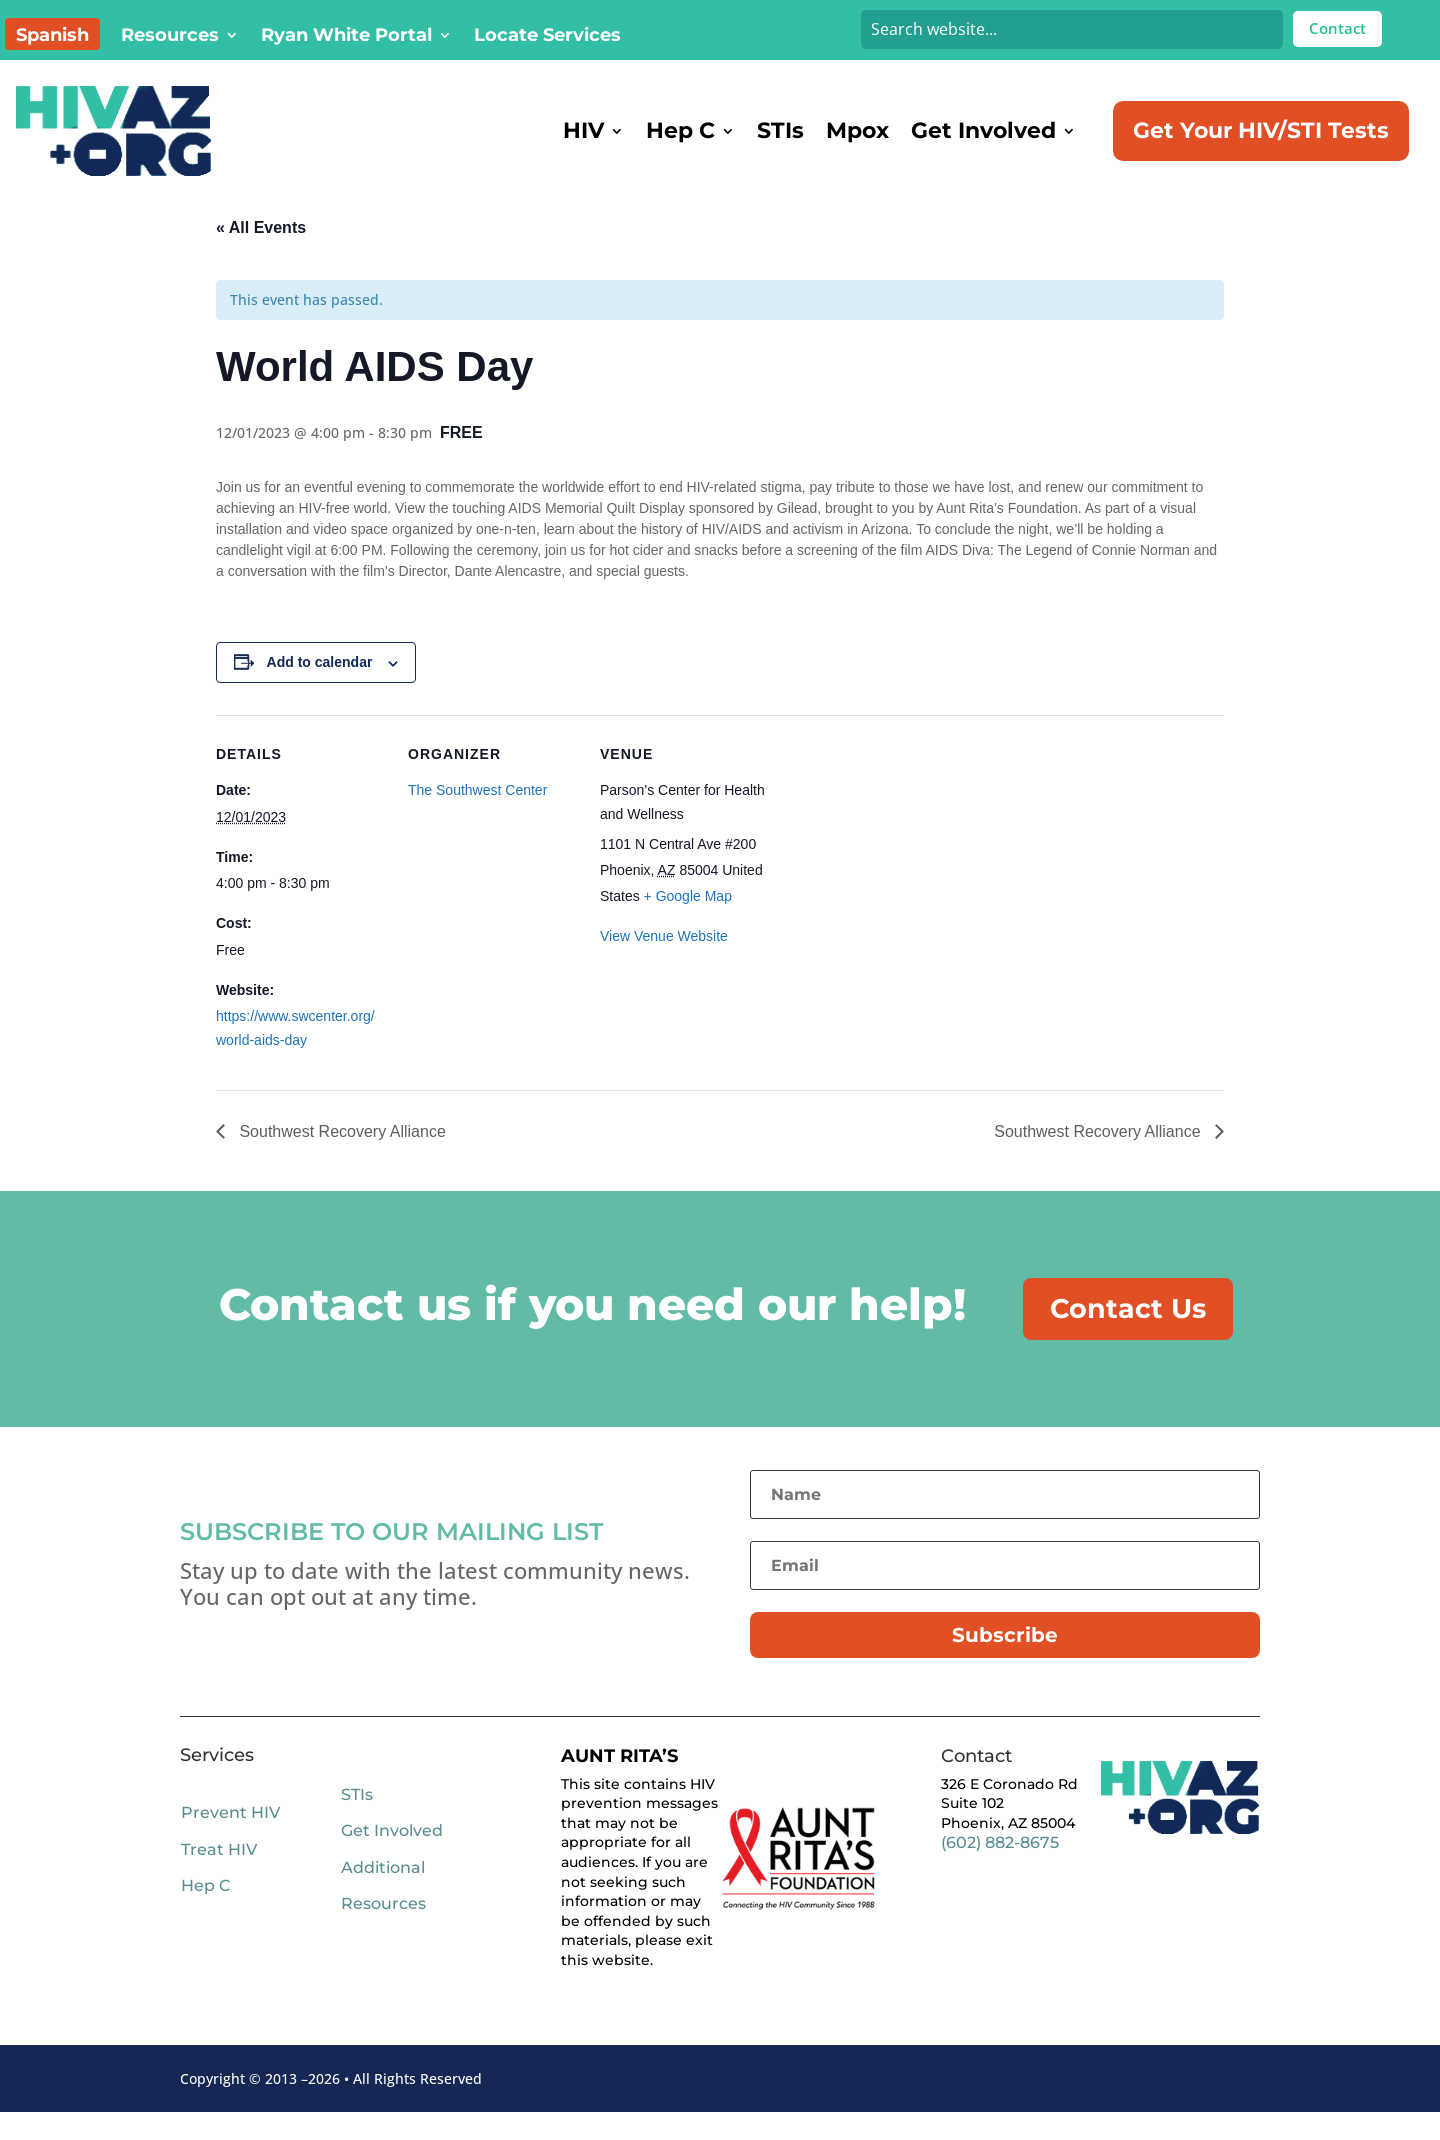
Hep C (680, 130)
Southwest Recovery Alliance (340, 1157)
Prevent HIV (230, 1840)
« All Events (261, 253)
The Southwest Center (477, 816)
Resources (170, 37)
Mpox (857, 130)
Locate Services (547, 37)
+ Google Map (688, 922)
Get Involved (983, 130)
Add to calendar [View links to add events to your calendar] (320, 688)
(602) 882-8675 (1000, 1870)
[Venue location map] (897, 878)
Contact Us (1130, 1335)
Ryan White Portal (346, 37)
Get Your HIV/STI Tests (1261, 130)
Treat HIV (219, 1876)
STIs (780, 130)
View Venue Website (664, 962)
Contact (1337, 28)
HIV (583, 130)
